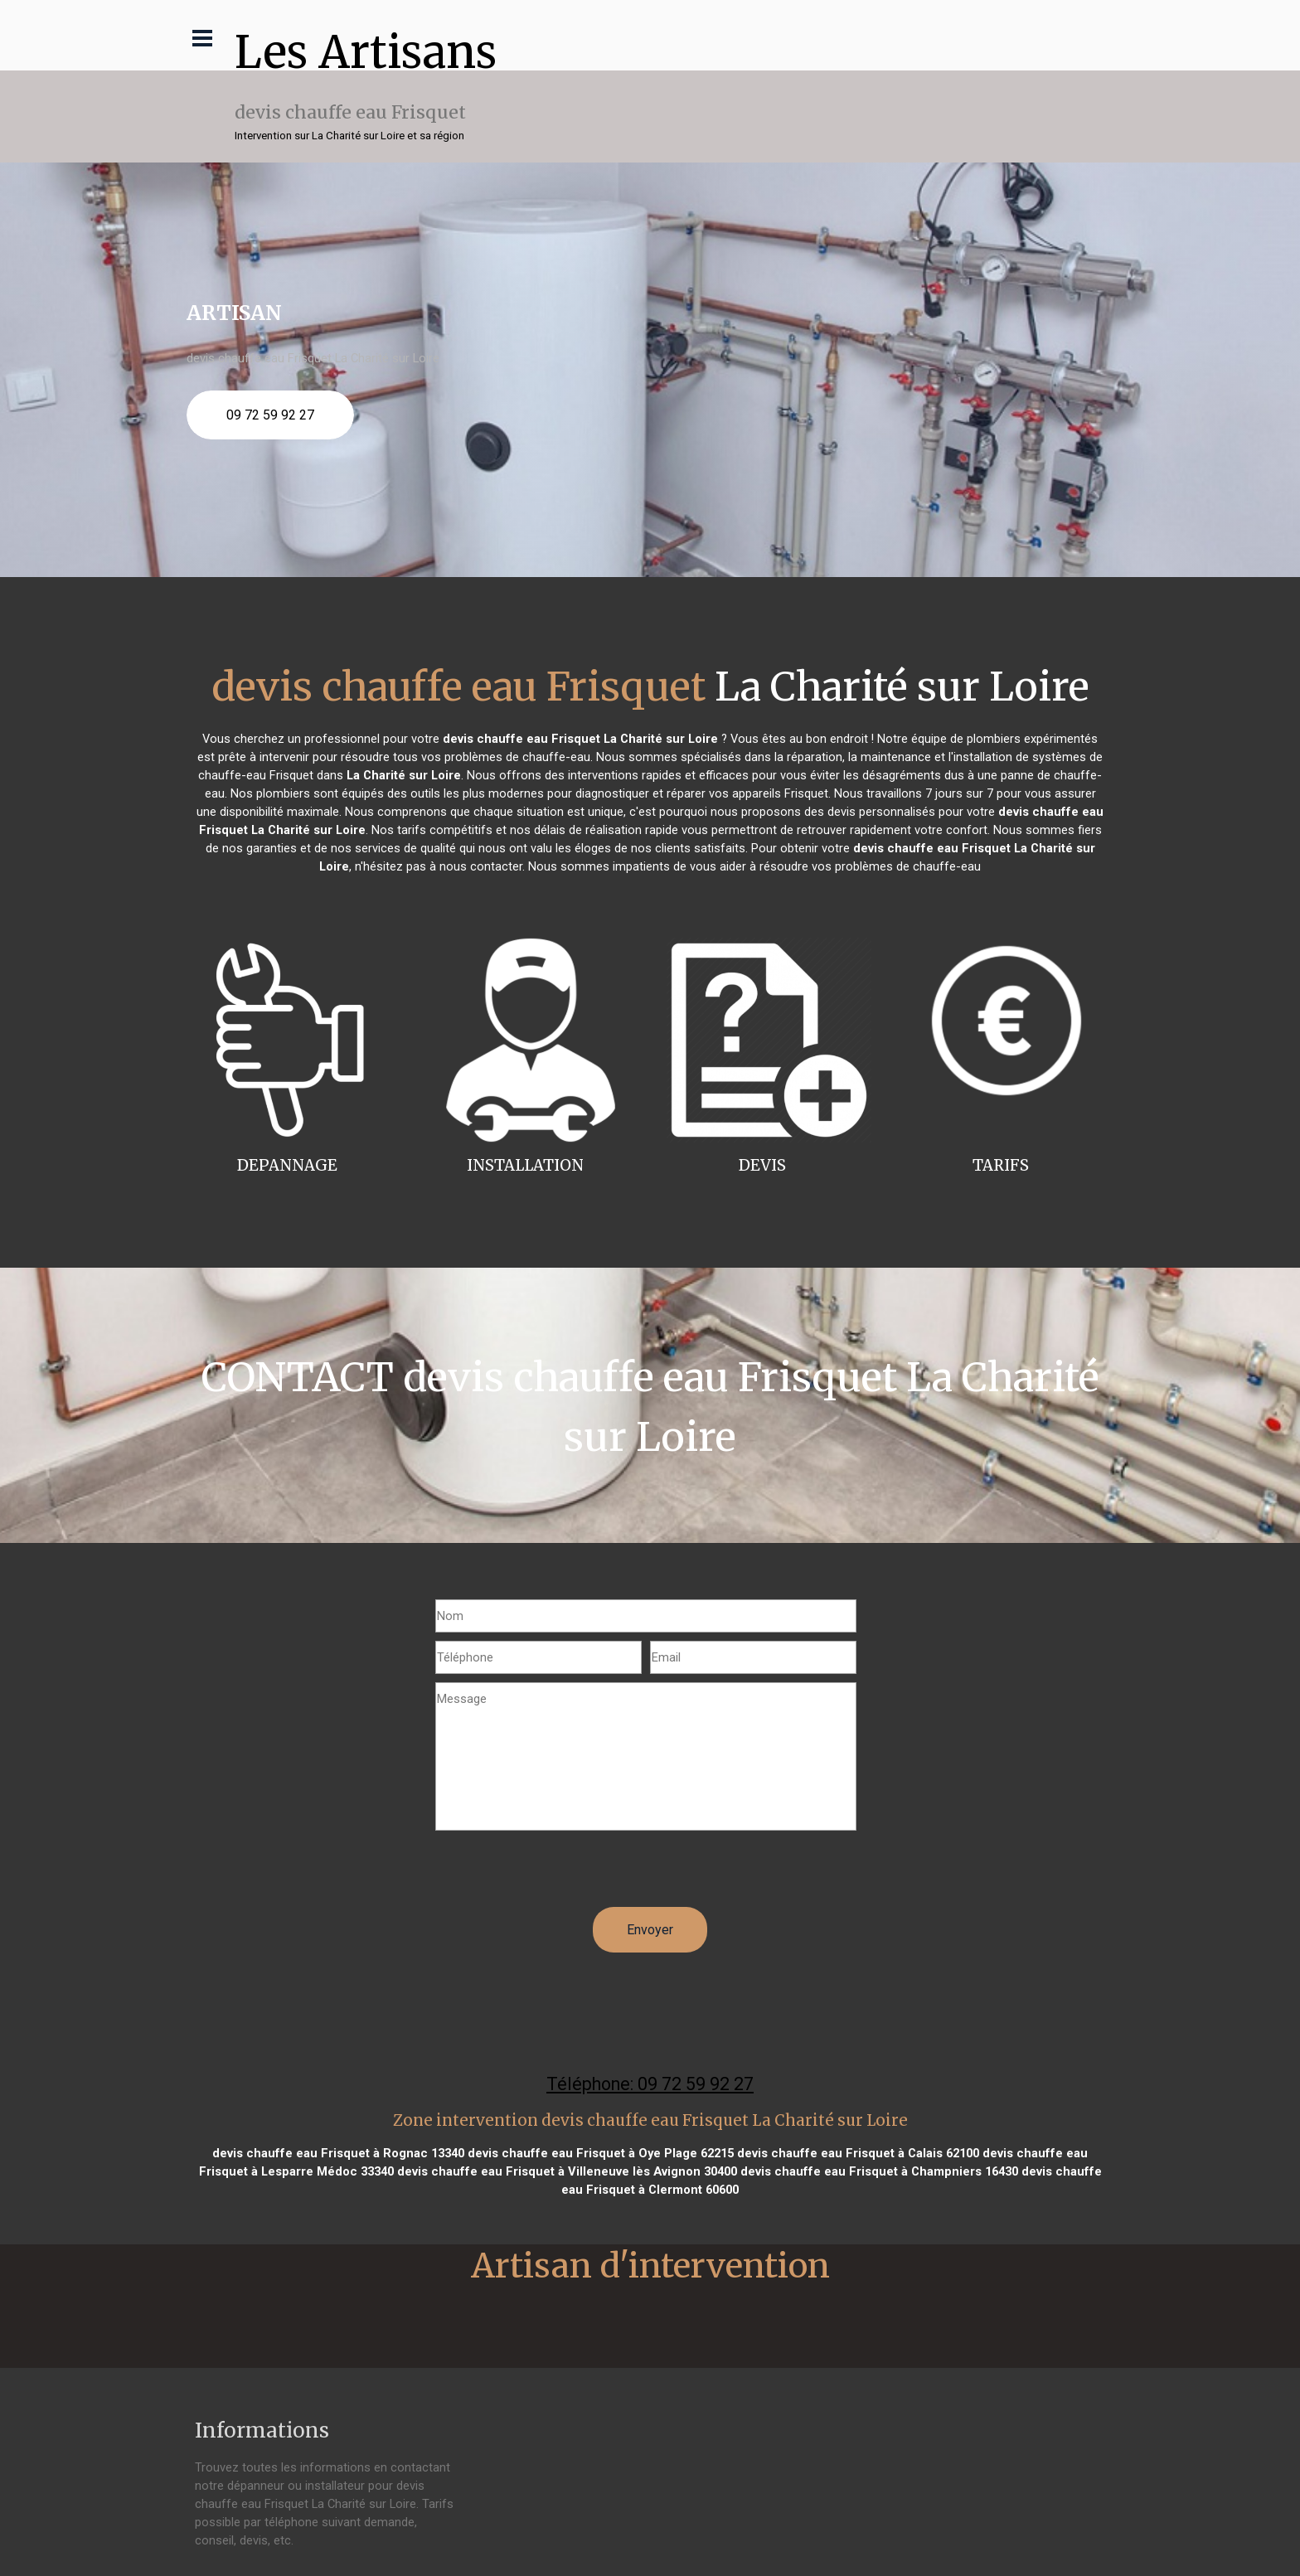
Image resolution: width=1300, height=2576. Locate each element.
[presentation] (561, 1874)
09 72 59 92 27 (270, 415)
